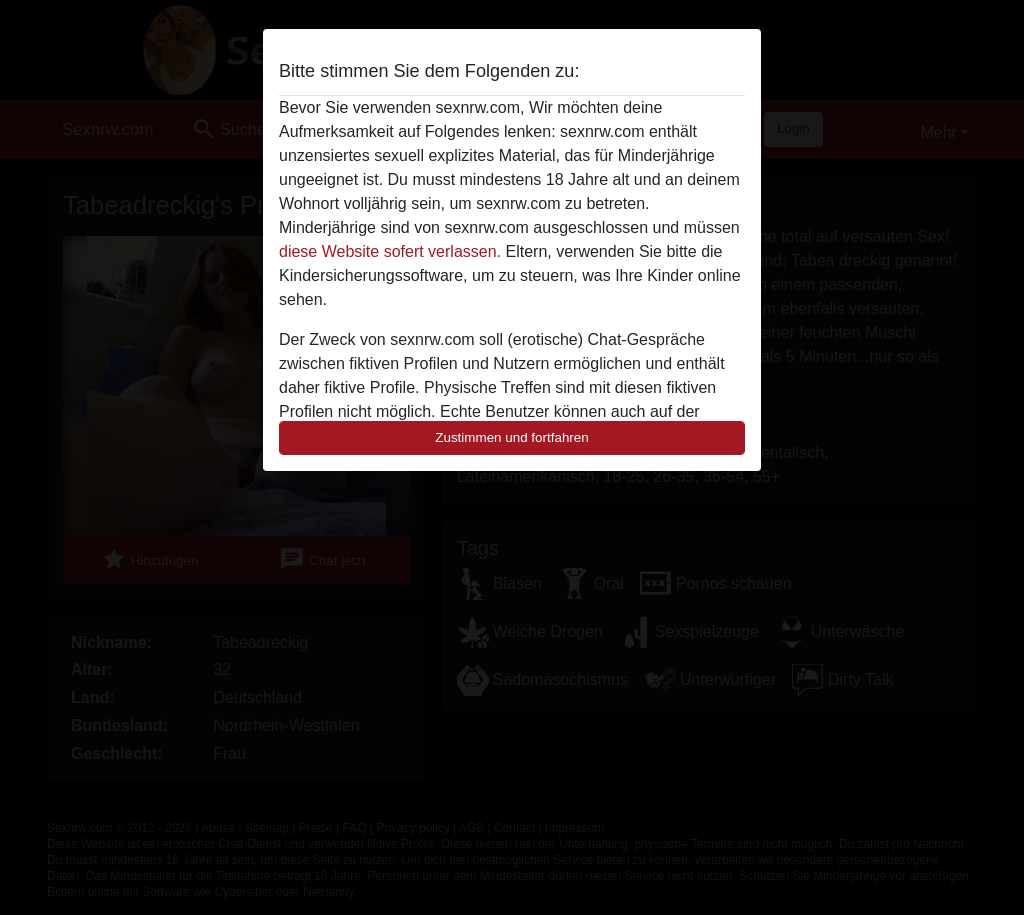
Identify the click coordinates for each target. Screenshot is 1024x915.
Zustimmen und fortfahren (512, 437)
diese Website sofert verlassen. (390, 251)
